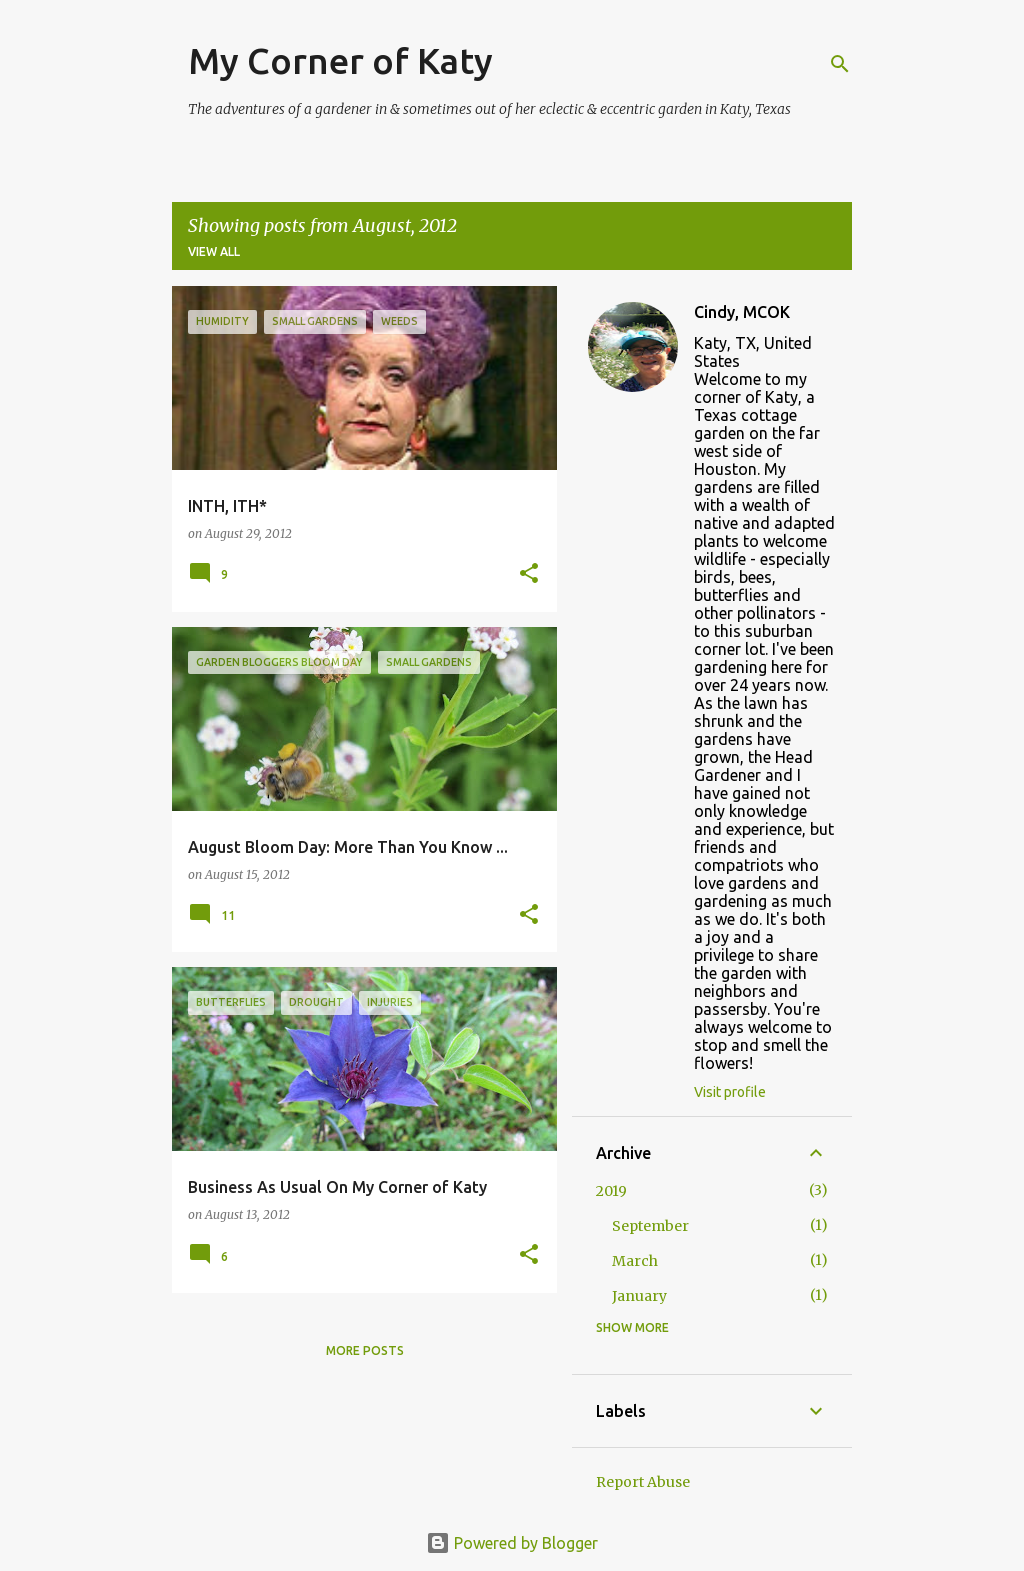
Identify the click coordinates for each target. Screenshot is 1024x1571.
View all (214, 251)
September (650, 1226)
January (639, 1296)
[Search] (840, 64)
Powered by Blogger (512, 1543)
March (635, 1261)
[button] (529, 574)
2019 (611, 1191)
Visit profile (730, 1092)
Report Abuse (643, 1482)
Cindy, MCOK (742, 312)
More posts (365, 1350)
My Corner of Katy (340, 60)
